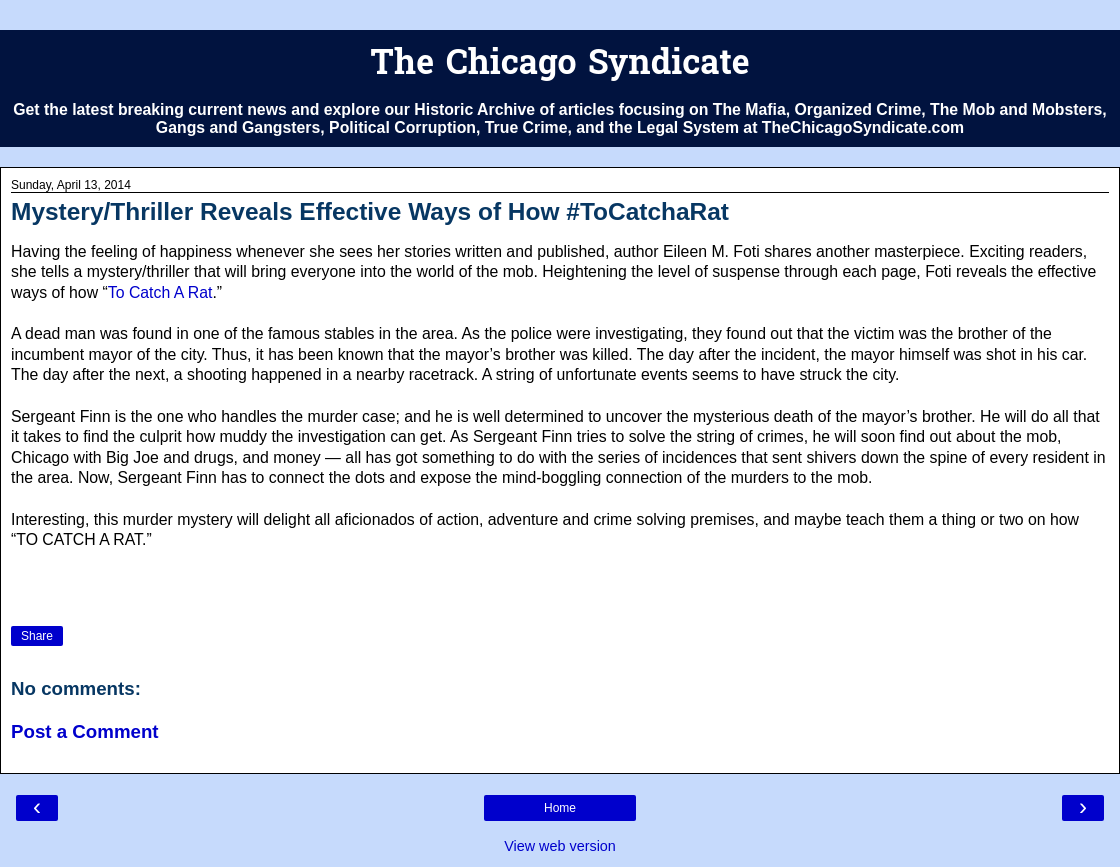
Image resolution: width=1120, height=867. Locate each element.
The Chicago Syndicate (559, 65)
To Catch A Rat (160, 292)
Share (37, 636)
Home (560, 808)
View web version (560, 846)
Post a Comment (85, 731)
